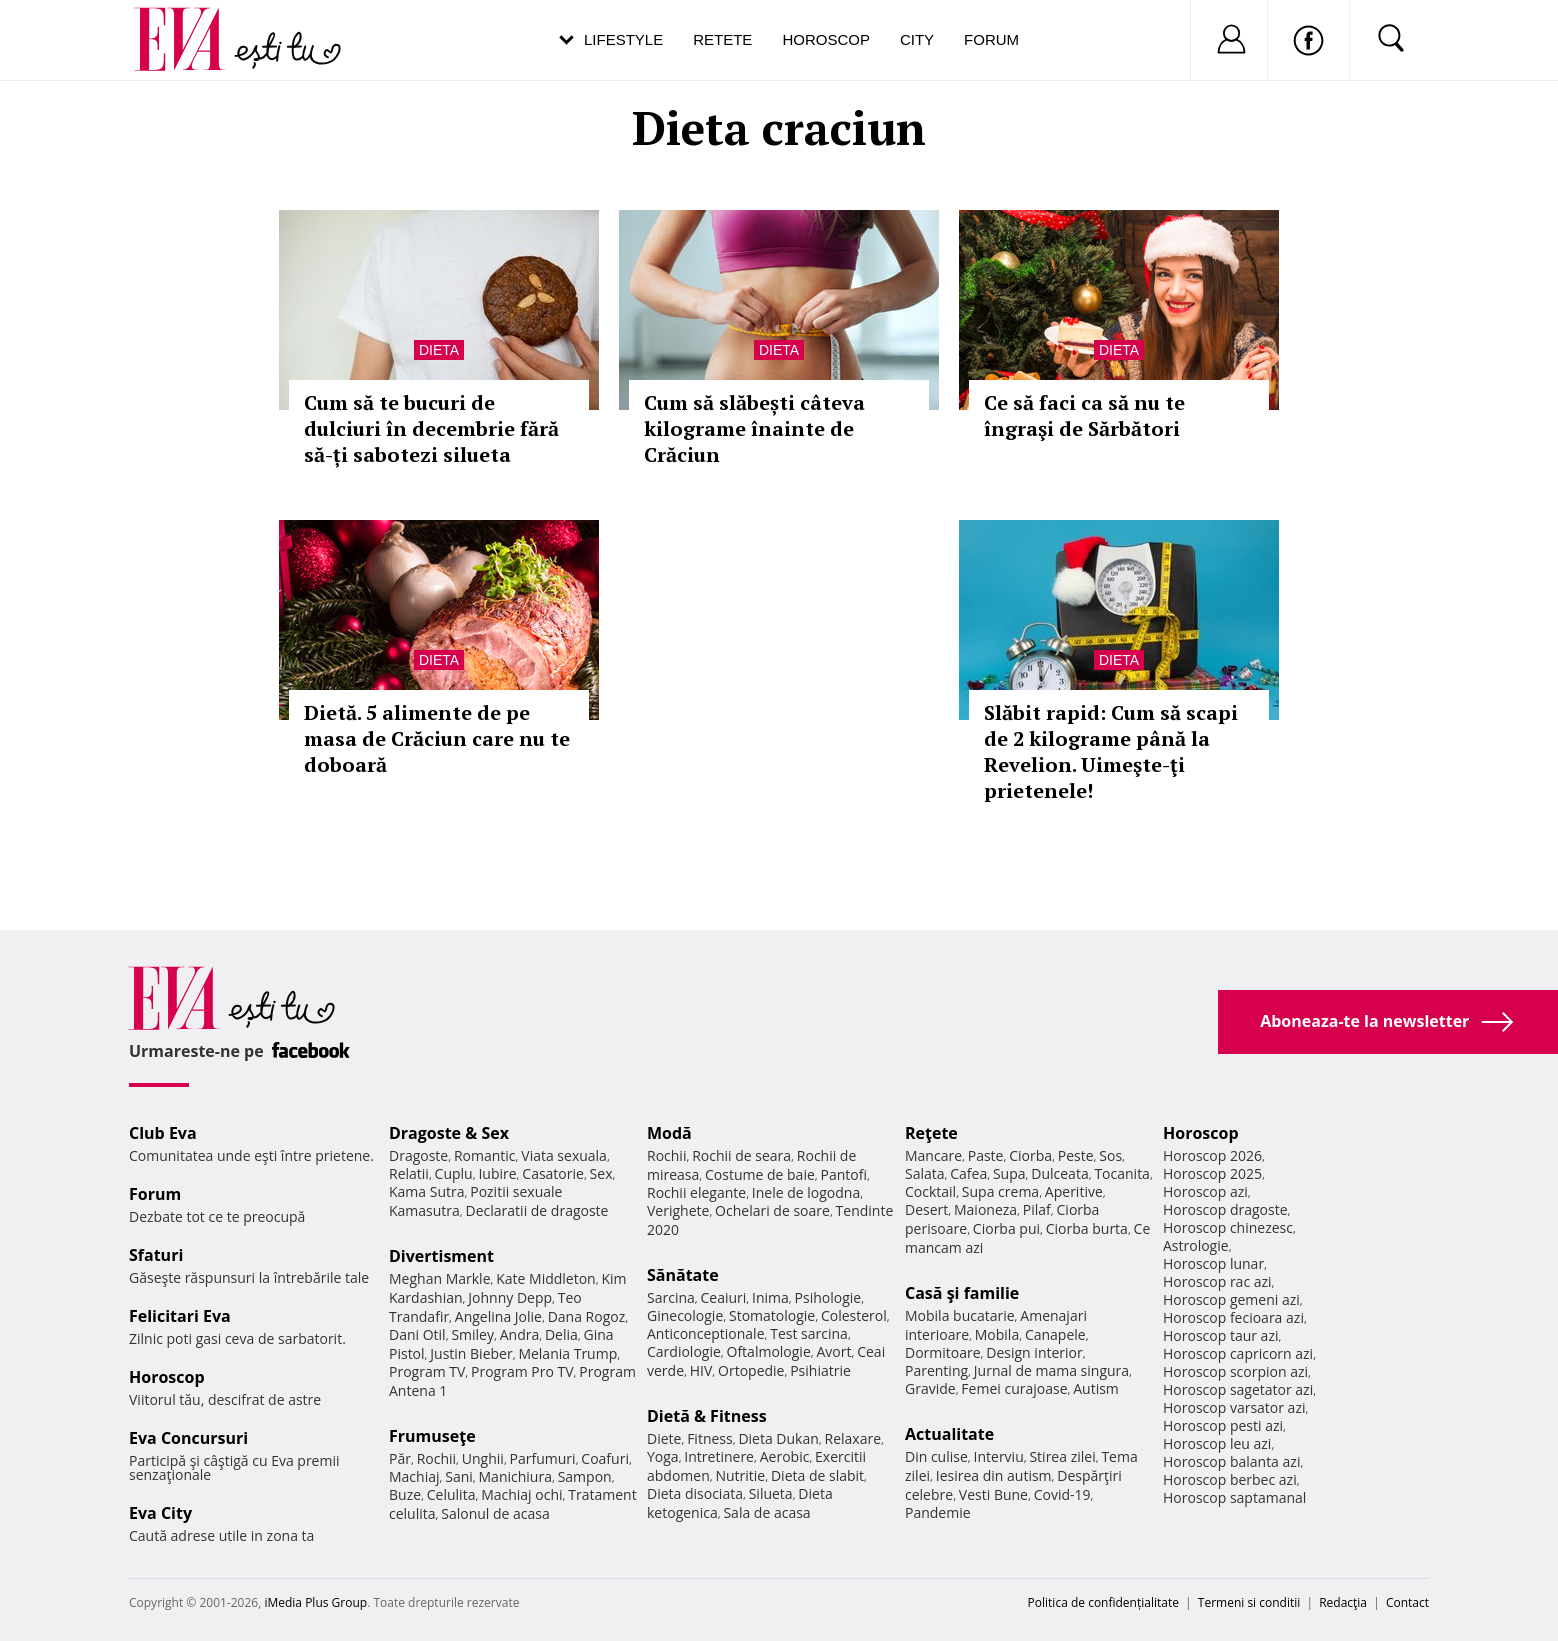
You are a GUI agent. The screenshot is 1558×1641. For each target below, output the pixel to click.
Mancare (933, 1155)
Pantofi (844, 1174)
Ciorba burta (1087, 1228)
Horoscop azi (1205, 1191)
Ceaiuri (724, 1297)
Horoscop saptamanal (1234, 1497)
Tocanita (1122, 1173)
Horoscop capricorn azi (1238, 1353)
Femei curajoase (1014, 1388)
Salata (925, 1173)
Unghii (483, 1458)
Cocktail (930, 1191)
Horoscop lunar (1213, 1263)
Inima (770, 1297)
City (917, 39)
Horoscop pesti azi (1223, 1425)
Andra (520, 1334)
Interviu (999, 1456)
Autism (1096, 1388)
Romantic (485, 1155)
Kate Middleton (546, 1278)
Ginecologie (685, 1315)
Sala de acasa (766, 1512)
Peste (1076, 1155)
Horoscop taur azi (1220, 1335)
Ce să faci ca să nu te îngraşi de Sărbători (1084, 415)
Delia (561, 1334)
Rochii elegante (696, 1192)
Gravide (930, 1388)
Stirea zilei (1062, 1456)
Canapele (1055, 1334)
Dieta (439, 350)
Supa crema (1000, 1191)
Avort (833, 1351)
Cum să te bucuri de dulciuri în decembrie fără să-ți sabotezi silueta (431, 428)
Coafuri (605, 1458)
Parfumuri (543, 1458)
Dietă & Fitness (707, 1416)
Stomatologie (772, 1315)
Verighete (678, 1210)
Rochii (436, 1458)
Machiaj (414, 1476)
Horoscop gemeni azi (1231, 1299)
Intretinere (719, 1456)
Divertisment (441, 1256)
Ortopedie (751, 1370)
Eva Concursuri (188, 1438)
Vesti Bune (993, 1494)
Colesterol (854, 1315)
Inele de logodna (806, 1192)
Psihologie (828, 1297)
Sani (459, 1476)
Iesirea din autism (994, 1475)
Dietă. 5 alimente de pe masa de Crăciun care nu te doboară (437, 738)
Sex (601, 1173)
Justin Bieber (471, 1353)
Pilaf (1037, 1209)
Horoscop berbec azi (1230, 1479)
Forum (991, 39)
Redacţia (1343, 1602)
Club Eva (163, 1133)
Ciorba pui (1006, 1228)
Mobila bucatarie (960, 1315)
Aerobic (785, 1456)
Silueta (771, 1493)
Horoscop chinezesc (1228, 1227)
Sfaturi (156, 1255)
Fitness (710, 1438)
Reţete (931, 1133)
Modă (669, 1133)
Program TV (427, 1371)
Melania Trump (567, 1353)
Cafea (968, 1173)
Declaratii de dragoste (537, 1210)
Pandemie (938, 1512)
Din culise (936, 1456)
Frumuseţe (432, 1436)
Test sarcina (809, 1333)
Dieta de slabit (817, 1475)
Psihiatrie (820, 1370)
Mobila (997, 1334)
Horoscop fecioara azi (1233, 1317)
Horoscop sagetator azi (1238, 1389)
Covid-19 (1062, 1494)
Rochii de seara (741, 1155)
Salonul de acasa (495, 1513)
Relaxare (853, 1438)
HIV (701, 1370)
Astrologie (1196, 1245)
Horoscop (826, 39)
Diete (664, 1438)
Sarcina (671, 1297)
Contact (1407, 1602)
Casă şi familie (962, 1293)
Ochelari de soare (772, 1210)
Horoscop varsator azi (1234, 1407)
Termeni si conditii (1249, 1602)
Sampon (585, 1476)
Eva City (160, 1513)
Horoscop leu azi (1217, 1443)
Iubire (497, 1173)
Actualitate (949, 1434)
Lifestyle (623, 39)
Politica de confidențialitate (1103, 1602)
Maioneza (985, 1209)
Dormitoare (943, 1352)
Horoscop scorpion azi (1235, 1371)
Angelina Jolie (498, 1316)
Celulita (451, 1494)
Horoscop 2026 (1212, 1155)
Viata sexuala (564, 1155)
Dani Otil (417, 1334)
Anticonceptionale (706, 1333)
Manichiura (515, 1476)
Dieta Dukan (778, 1438)
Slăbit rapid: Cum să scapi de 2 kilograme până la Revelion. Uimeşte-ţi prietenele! (1111, 751)
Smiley (472, 1334)
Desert (926, 1209)
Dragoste (418, 1155)
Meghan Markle (440, 1278)
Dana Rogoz (587, 1316)
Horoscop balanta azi (1231, 1461)
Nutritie (740, 1475)
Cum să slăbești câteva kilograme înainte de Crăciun (754, 428)
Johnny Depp (510, 1297)
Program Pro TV (522, 1371)
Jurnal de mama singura (1051, 1370)
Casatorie (553, 1173)
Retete (722, 39)
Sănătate (683, 1275)
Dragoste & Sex (449, 1133)
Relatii (409, 1173)
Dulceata (1059, 1173)
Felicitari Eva (180, 1316)
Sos (1110, 1155)
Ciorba (1030, 1155)
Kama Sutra (426, 1191)
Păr (400, 1458)
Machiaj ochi (521, 1494)
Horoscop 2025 (1212, 1173)
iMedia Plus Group (315, 1602)
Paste (986, 1155)
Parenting (936, 1370)
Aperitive (1074, 1191)
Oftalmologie (769, 1351)
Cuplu (454, 1173)
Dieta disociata (695, 1493)
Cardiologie (684, 1351)
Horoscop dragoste (1225, 1209)
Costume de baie (760, 1174)
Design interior (1034, 1352)
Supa (1009, 1173)
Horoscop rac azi (1217, 1281)
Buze (405, 1494)
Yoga (663, 1456)
